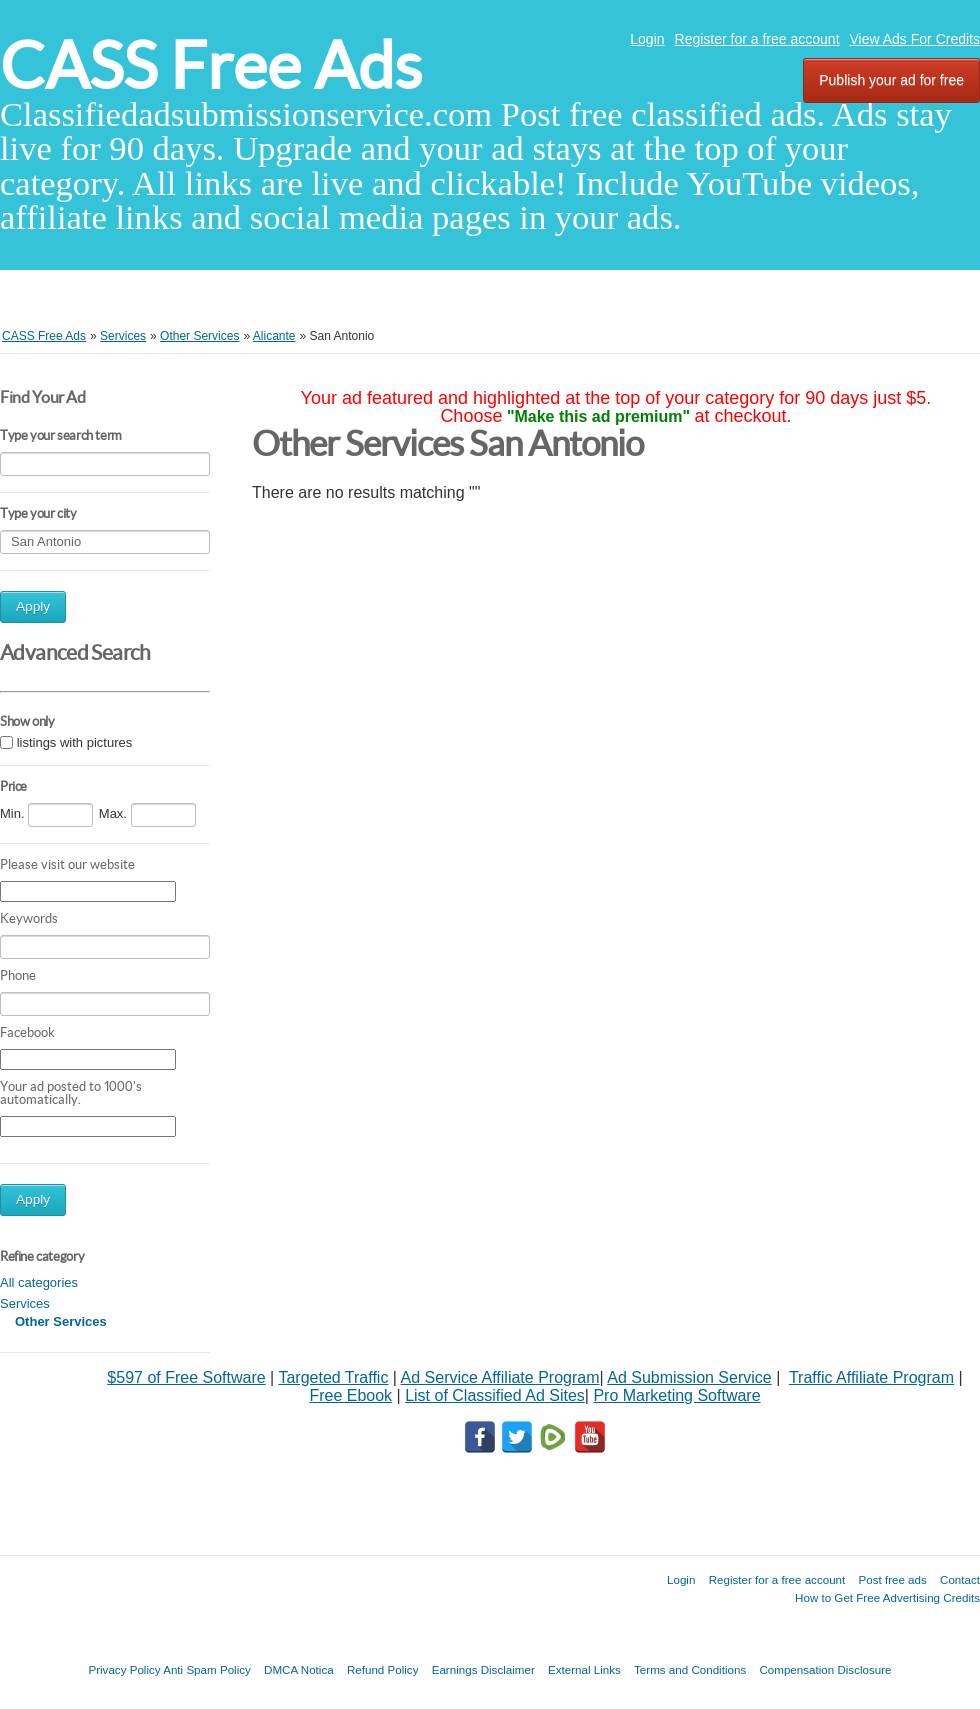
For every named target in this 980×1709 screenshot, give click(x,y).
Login (647, 39)
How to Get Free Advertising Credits (887, 1597)
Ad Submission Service (689, 1377)
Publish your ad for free (891, 80)
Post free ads (892, 1579)
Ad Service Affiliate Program (500, 1377)
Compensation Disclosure (825, 1669)
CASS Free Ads (211, 65)
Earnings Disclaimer (483, 1669)
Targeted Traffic (333, 1377)
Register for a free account (757, 39)
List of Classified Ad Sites (495, 1395)
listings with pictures (75, 743)
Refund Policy (383, 1669)
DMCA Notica (299, 1669)
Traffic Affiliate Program (871, 1377)
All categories (39, 1282)
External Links (584, 1669)
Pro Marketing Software (676, 1395)
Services (25, 1303)
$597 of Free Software (186, 1377)
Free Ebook (350, 1395)
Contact (960, 1579)
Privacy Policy (124, 1669)
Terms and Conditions (690, 1669)
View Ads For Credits (915, 39)
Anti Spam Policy (207, 1669)
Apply (33, 606)
